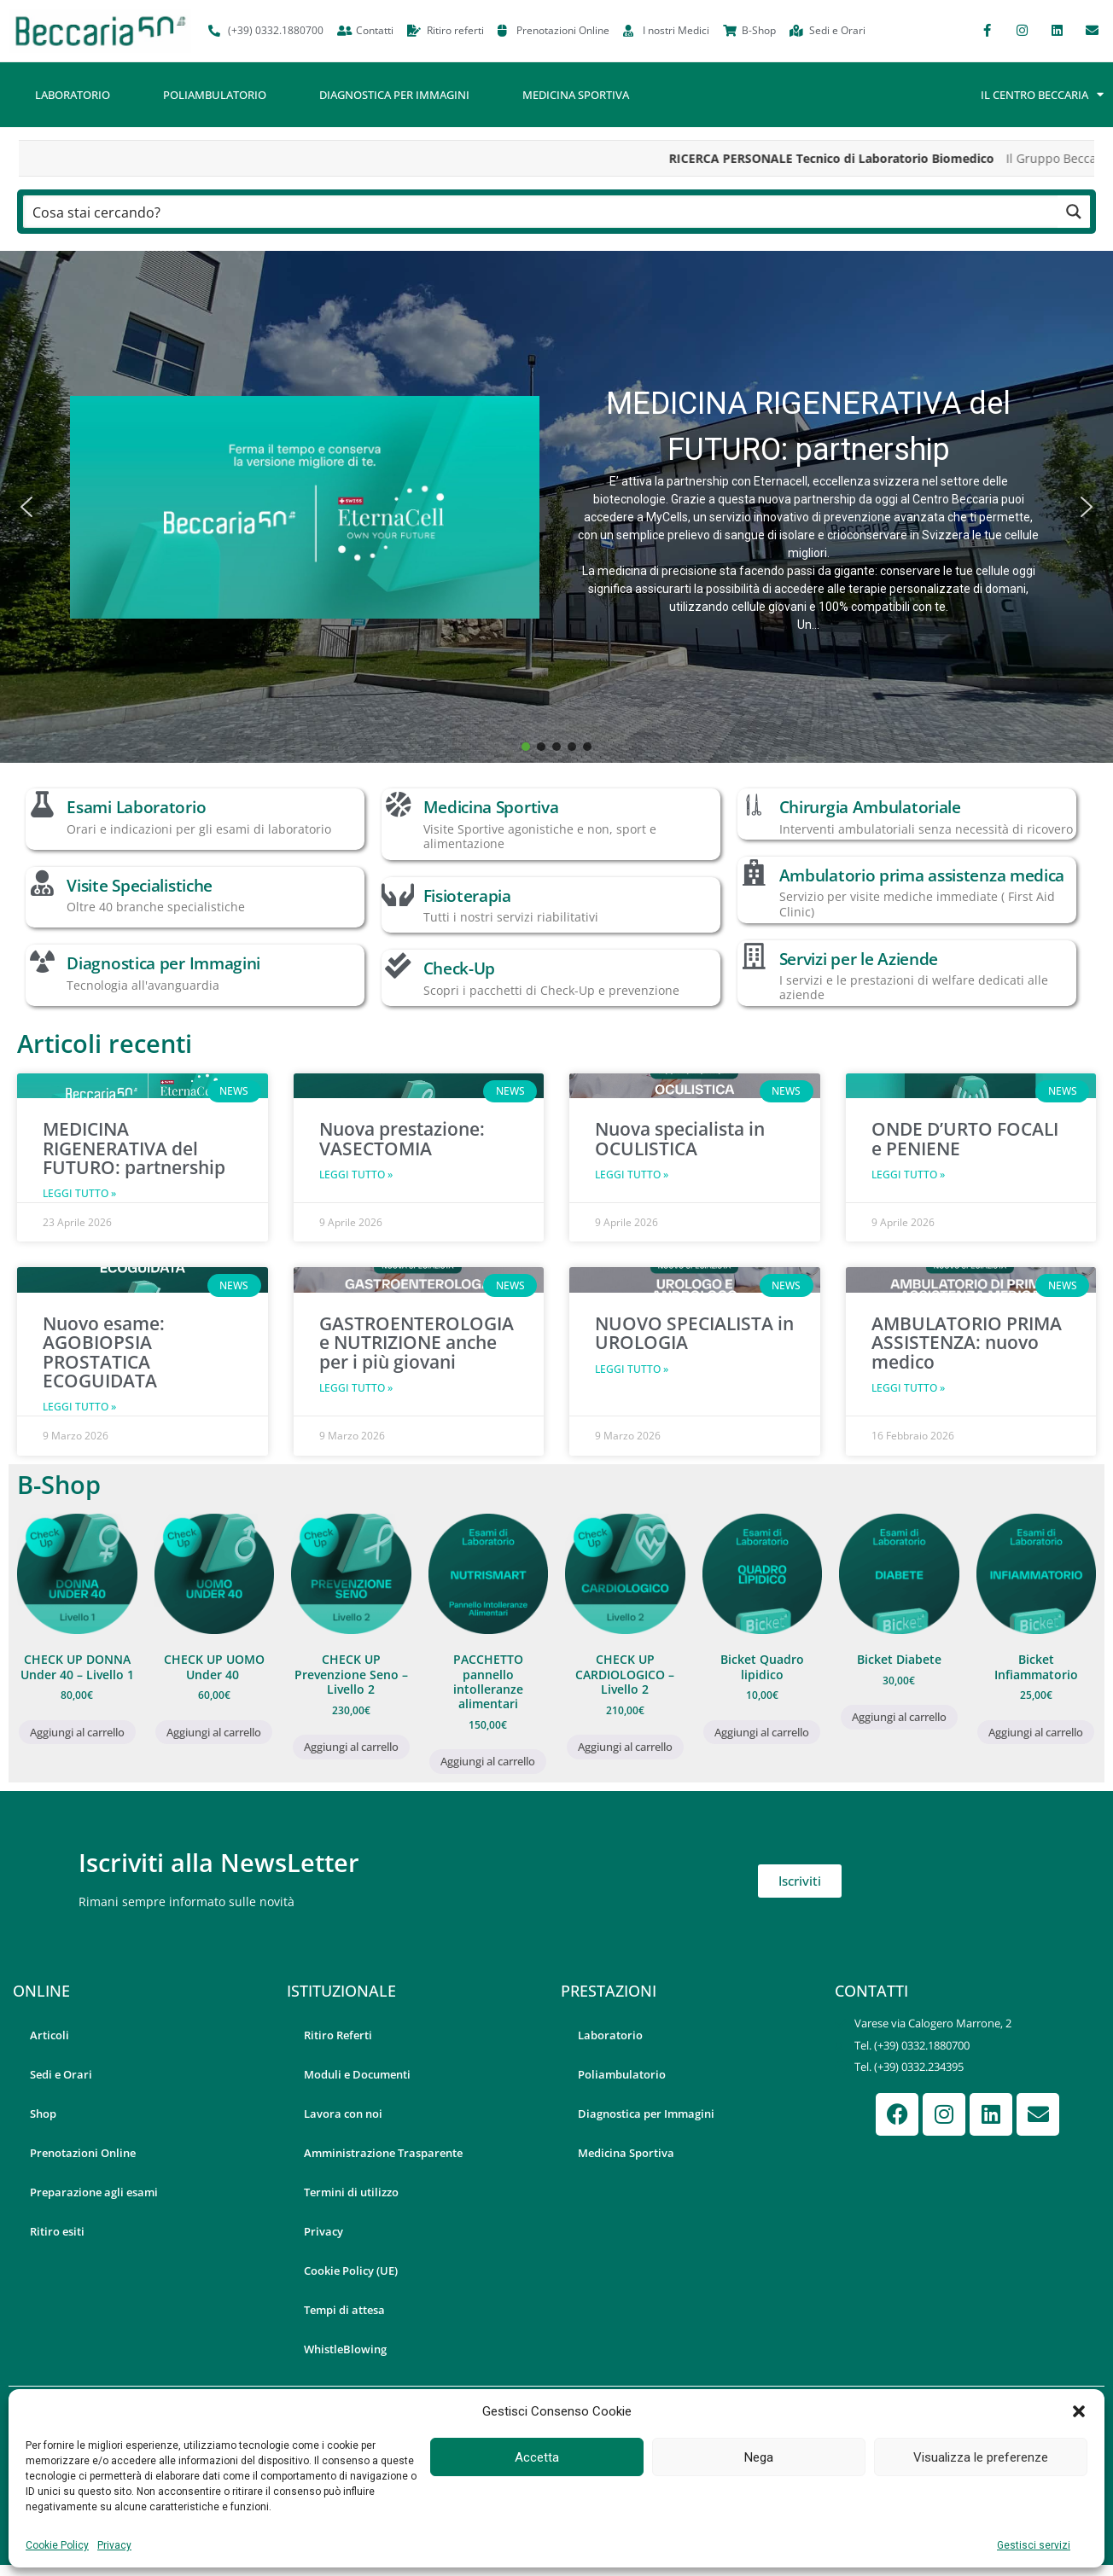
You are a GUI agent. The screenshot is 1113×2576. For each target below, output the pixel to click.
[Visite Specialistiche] (42, 883)
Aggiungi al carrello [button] (77, 1732)
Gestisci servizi (1033, 2545)
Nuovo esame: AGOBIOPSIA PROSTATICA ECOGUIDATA (104, 1352)
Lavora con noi (343, 2113)
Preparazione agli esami (94, 2192)
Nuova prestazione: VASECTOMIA (402, 1138)
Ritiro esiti (57, 2231)
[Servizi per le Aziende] (753, 956)
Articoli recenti (104, 1043)
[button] (1078, 2411)
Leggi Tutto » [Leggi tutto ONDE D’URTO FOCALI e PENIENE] (908, 1174)
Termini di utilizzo (351, 2192)
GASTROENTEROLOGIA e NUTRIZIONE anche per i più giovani (416, 1342)
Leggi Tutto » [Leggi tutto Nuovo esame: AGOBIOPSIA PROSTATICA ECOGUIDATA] (79, 1406)
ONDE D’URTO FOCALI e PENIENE (964, 1138)
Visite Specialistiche (140, 885)
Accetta (537, 2457)
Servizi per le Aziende (858, 958)
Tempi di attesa (344, 2309)
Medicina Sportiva (575, 94)
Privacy (114, 2545)
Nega (758, 2457)
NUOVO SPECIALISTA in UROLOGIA (694, 1332)
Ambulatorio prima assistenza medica (922, 875)
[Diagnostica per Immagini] (42, 961)
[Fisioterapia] (398, 893)
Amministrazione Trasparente (383, 2152)
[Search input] (541, 212)
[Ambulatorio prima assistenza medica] (753, 873)
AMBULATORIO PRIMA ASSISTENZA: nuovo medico (966, 1342)
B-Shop (59, 1484)
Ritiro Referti (338, 2035)
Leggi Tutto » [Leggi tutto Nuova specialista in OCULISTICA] (631, 1174)
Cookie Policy (57, 2545)
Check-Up (459, 968)
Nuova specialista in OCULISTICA (680, 1138)
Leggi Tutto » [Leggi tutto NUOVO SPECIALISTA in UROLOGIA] (631, 1369)
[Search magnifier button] (1074, 211)
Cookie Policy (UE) (351, 2270)
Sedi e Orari (61, 2074)
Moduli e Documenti (357, 2074)
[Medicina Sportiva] (398, 804)
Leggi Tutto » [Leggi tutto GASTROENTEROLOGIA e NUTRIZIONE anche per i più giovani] (356, 1388)
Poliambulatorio (214, 94)
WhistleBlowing (345, 2349)
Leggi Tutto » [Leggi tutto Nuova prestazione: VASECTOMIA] (356, 1174)
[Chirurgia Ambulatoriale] (753, 804)
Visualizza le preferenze (980, 2457)
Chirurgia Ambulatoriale (870, 806)
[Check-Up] (398, 966)
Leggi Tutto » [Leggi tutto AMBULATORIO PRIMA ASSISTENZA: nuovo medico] (908, 1388)
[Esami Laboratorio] (42, 804)
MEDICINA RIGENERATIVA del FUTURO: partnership (808, 427)
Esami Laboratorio (136, 806)
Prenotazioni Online (83, 2152)
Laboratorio (72, 94)
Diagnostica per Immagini (394, 94)
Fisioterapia (467, 895)
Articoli (49, 2035)
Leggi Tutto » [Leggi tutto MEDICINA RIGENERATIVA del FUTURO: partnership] (79, 1193)
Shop (43, 2113)
